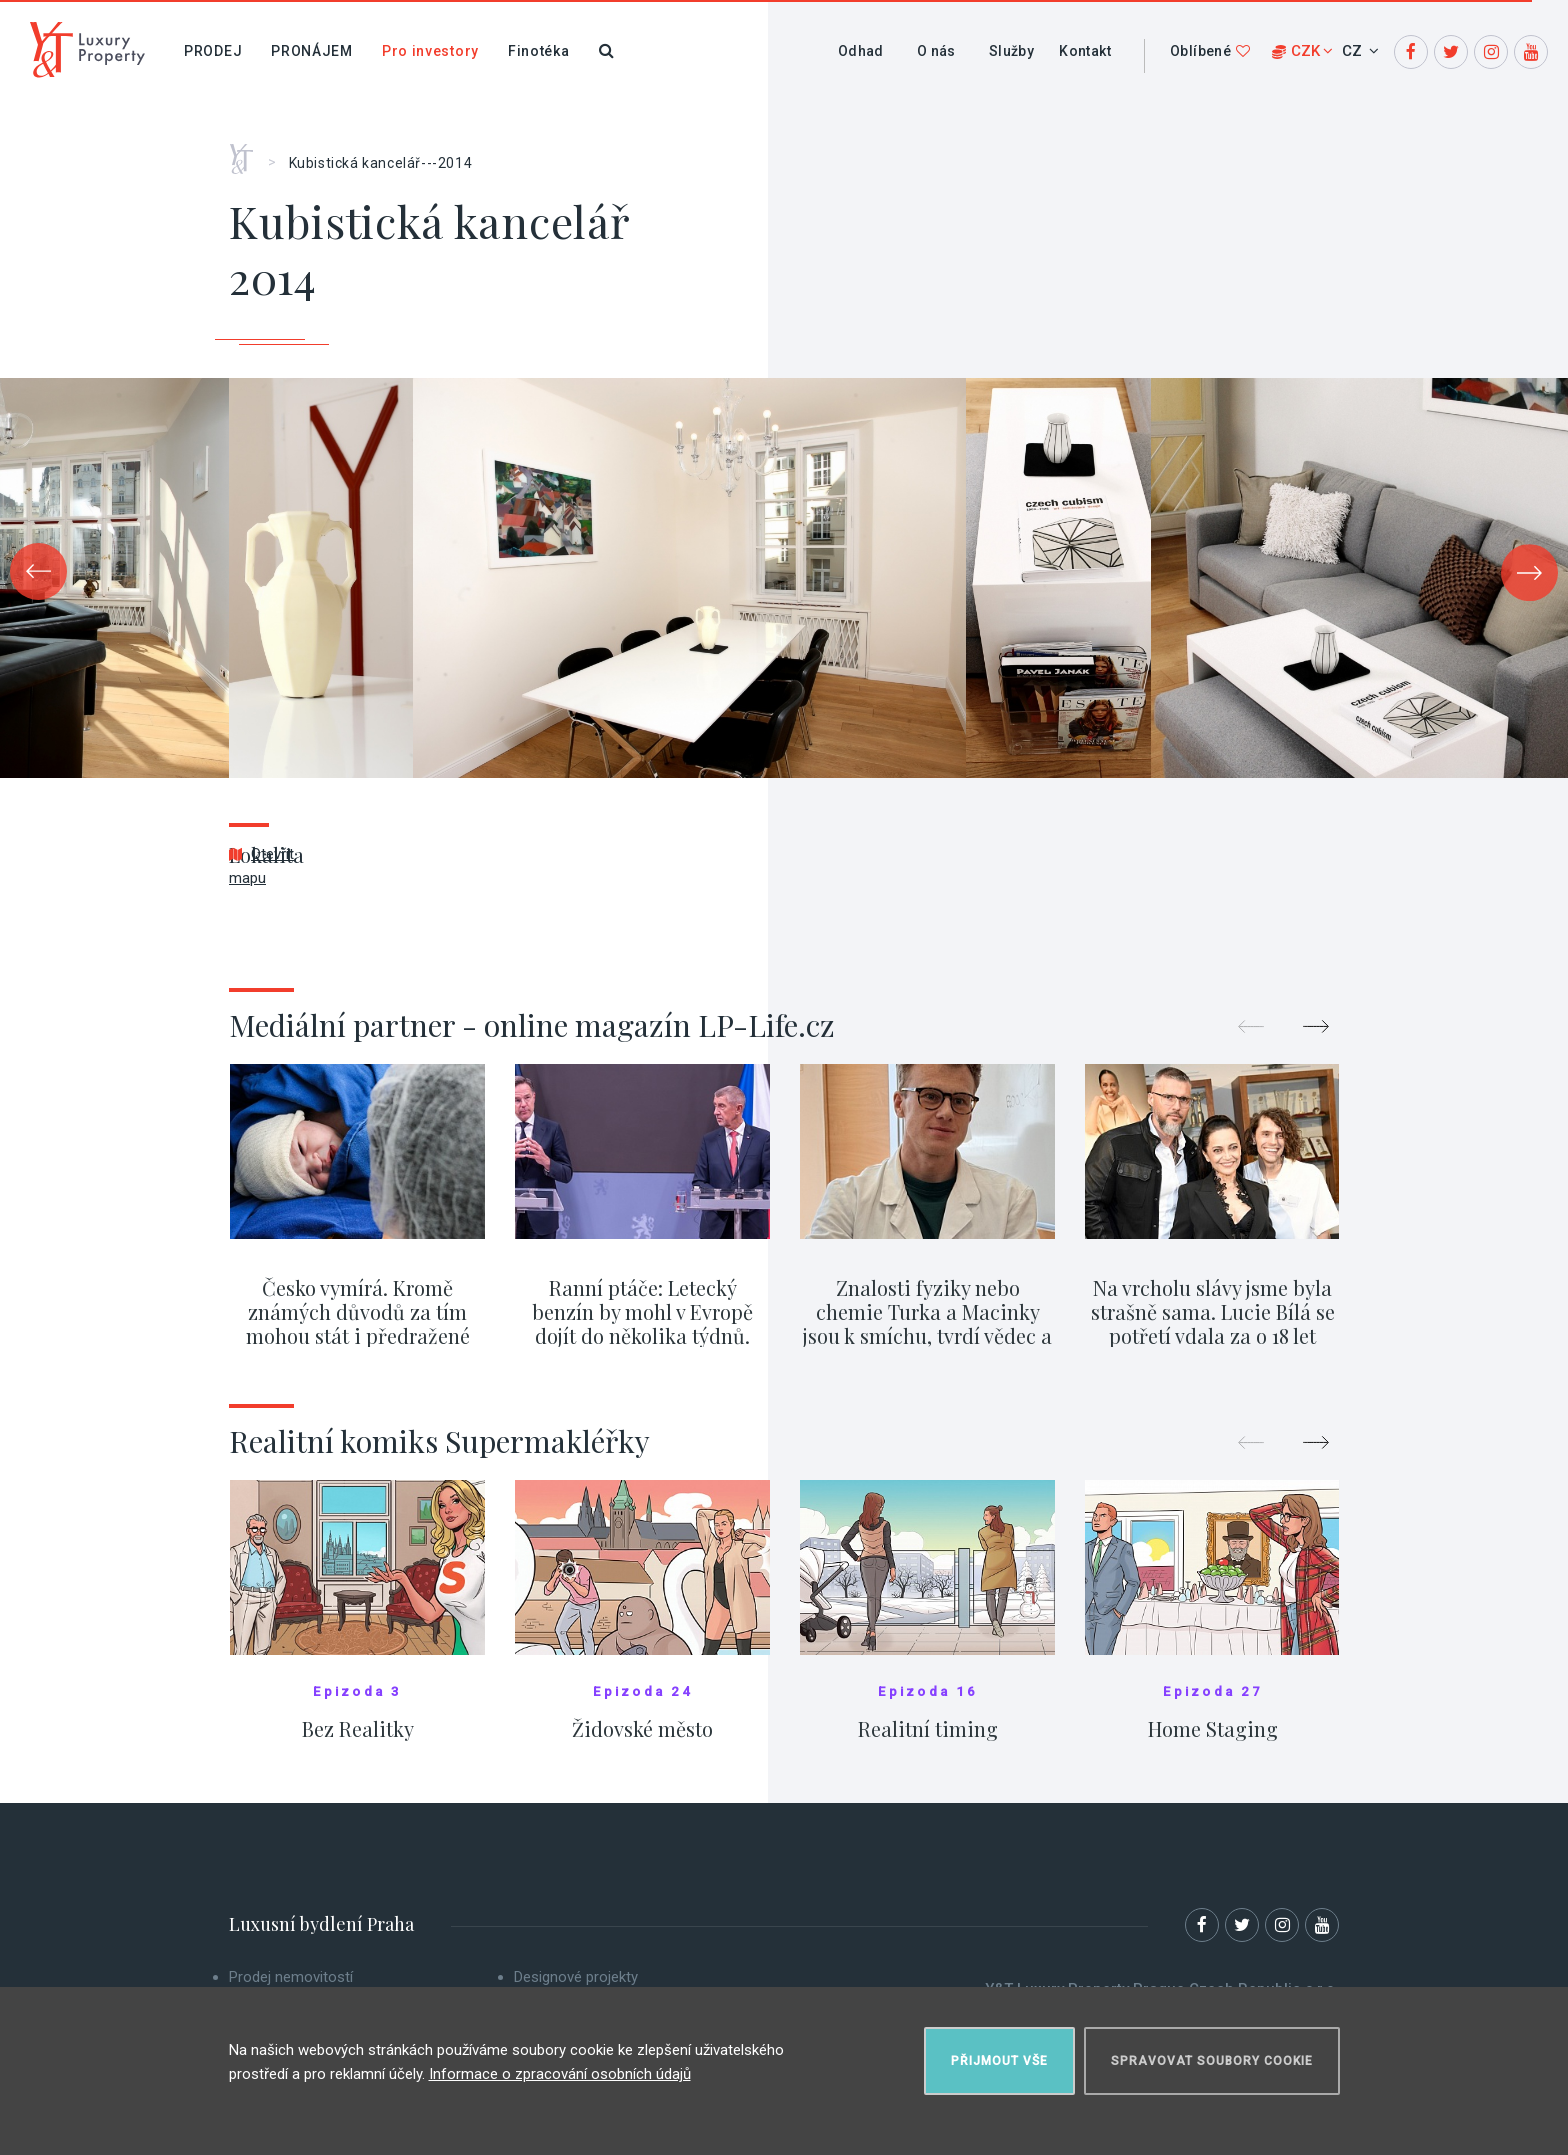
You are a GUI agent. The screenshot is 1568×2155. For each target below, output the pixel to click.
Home (248, 152)
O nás (936, 51)
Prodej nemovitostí (291, 1977)
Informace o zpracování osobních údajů (560, 2074)
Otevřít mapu (261, 866)
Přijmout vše (999, 2061)
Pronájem (312, 51)
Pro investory (430, 51)
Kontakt (1085, 51)
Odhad (861, 51)
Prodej (213, 51)
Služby (1011, 51)
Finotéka (539, 51)
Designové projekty (576, 1977)
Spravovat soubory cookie (1212, 2061)
